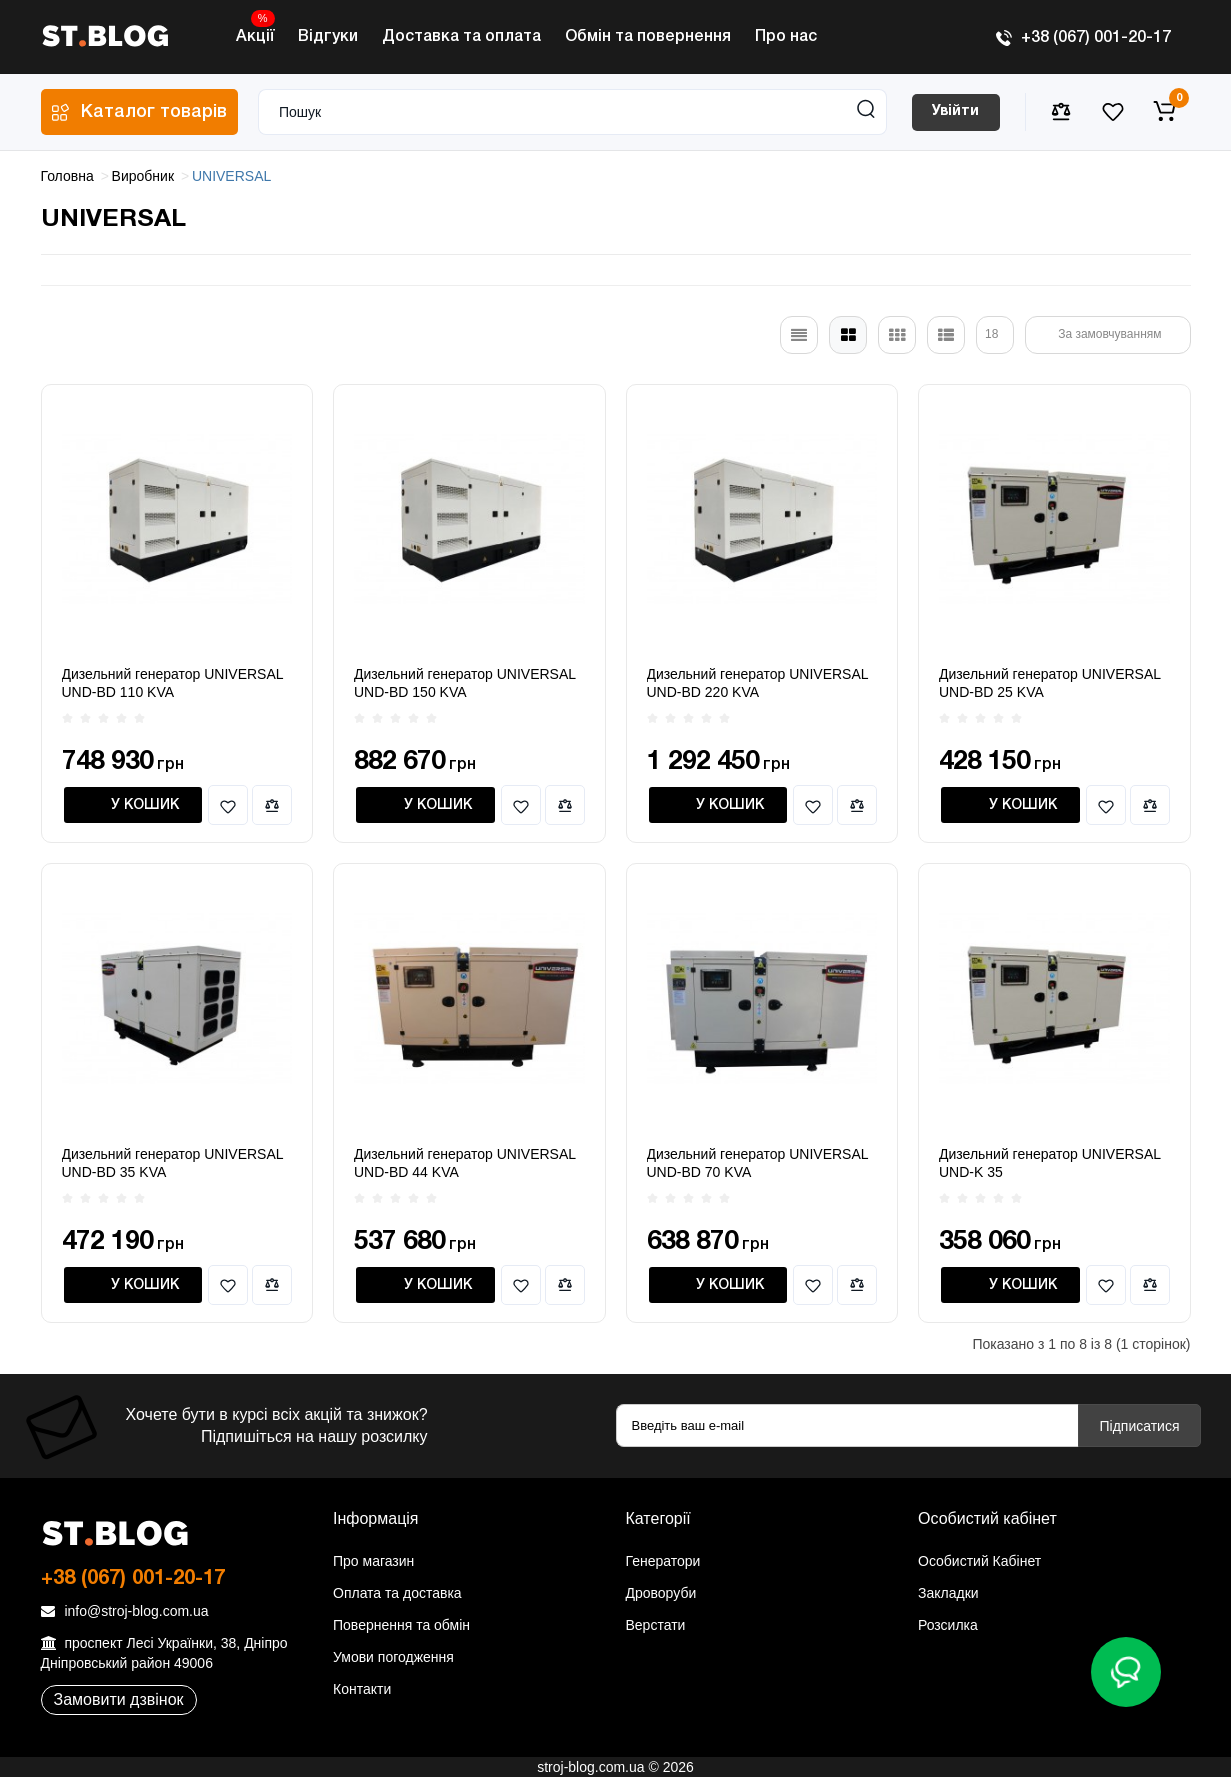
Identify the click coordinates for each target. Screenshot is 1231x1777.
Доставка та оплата (461, 37)
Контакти (362, 1689)
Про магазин (373, 1561)
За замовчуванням (1109, 334)
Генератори (663, 1561)
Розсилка (948, 1625)
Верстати (656, 1625)
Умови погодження (393, 1657)
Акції (255, 31)
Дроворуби (661, 1593)
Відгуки (328, 37)
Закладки (948, 1593)
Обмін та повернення (648, 37)
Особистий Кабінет (979, 1561)
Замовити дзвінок (119, 1699)
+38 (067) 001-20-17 (1083, 38)
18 (991, 334)
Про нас (786, 37)
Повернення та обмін (401, 1625)
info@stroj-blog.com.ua (125, 1611)
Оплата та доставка (397, 1593)
